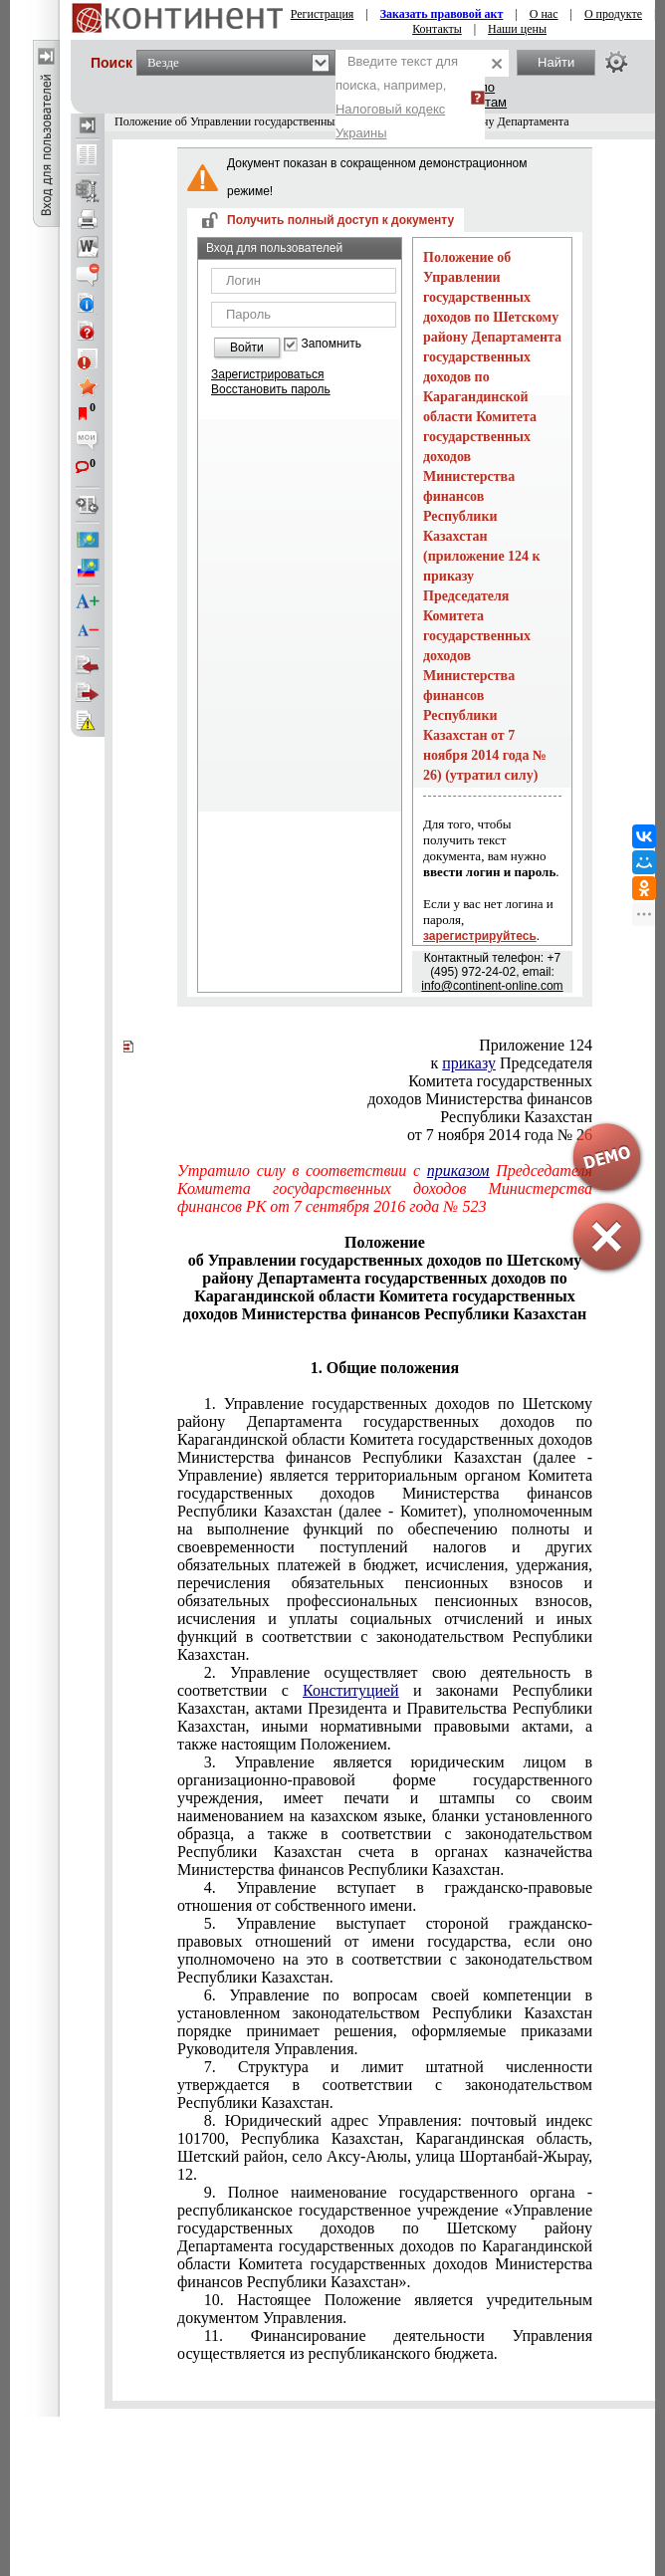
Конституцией (351, 1690)
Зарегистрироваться (267, 374)
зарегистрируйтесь (480, 936)
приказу (469, 1062)
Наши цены (517, 29)
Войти (247, 347)
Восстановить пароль (271, 389)
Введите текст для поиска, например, (396, 97)
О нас (544, 14)
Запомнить (331, 344)
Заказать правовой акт (442, 14)
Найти (556, 62)
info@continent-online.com (491, 986)
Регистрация (322, 14)
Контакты (437, 29)
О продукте (613, 14)
